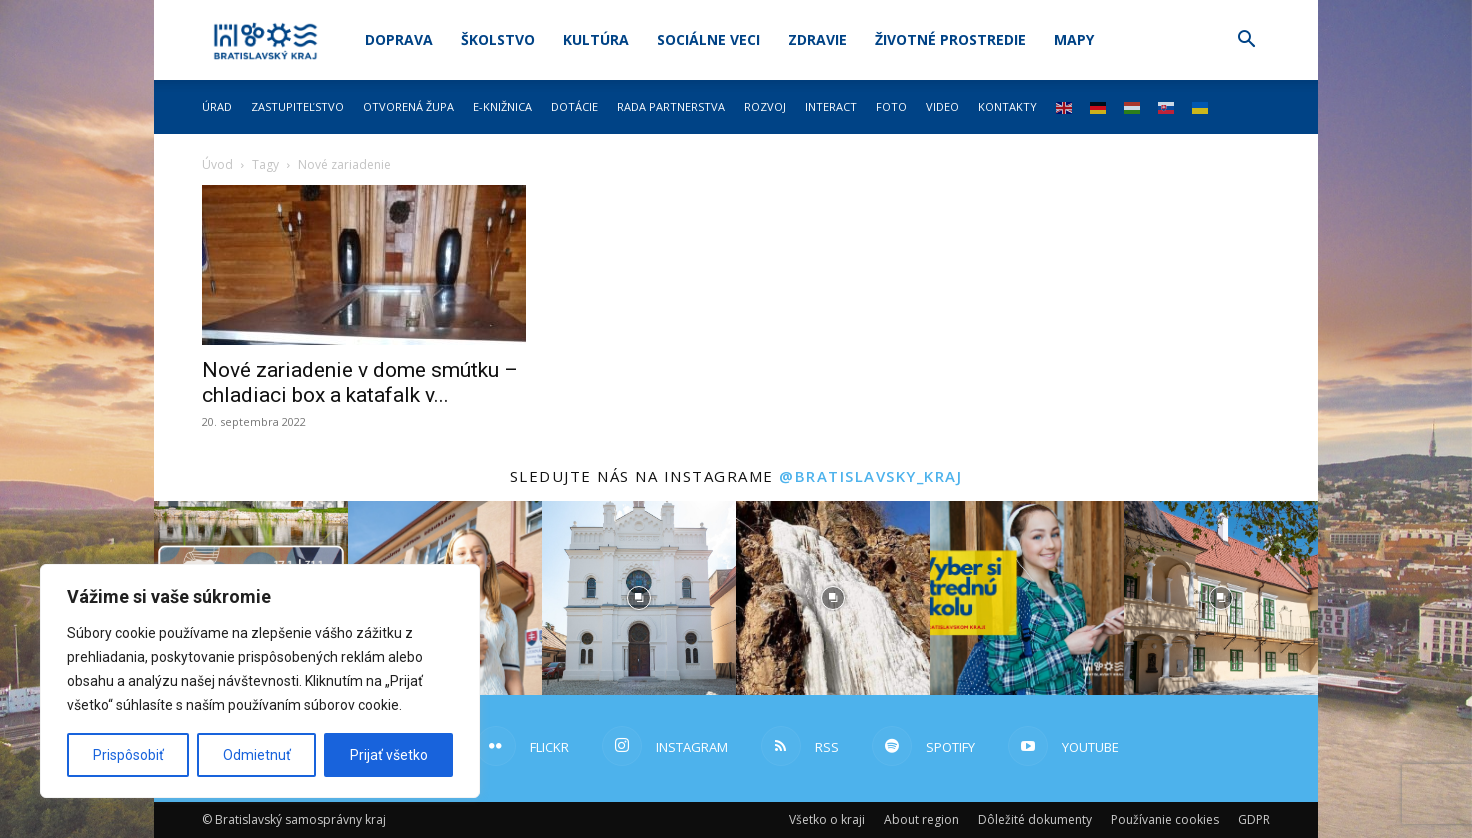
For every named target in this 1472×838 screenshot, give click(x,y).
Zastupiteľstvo (297, 106)
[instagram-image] (639, 598)
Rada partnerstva (671, 106)
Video (942, 106)
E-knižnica (502, 106)
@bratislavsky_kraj (870, 476)
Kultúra (596, 39)
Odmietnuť (257, 755)
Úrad (217, 106)
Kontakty (1007, 106)
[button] (1246, 41)
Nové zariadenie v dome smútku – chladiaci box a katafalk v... (360, 382)
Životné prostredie (950, 39)
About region (921, 819)
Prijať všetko (389, 755)
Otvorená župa (408, 106)
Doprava (399, 39)
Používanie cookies (1165, 819)
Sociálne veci (708, 39)
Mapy (1074, 39)
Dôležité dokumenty (1035, 819)
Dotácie (574, 106)
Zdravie (817, 39)
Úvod (217, 164)
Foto (891, 106)
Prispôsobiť (128, 755)
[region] (260, 681)
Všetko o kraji (827, 819)
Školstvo (498, 39)
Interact (831, 106)
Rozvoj (765, 106)
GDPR (1254, 819)
